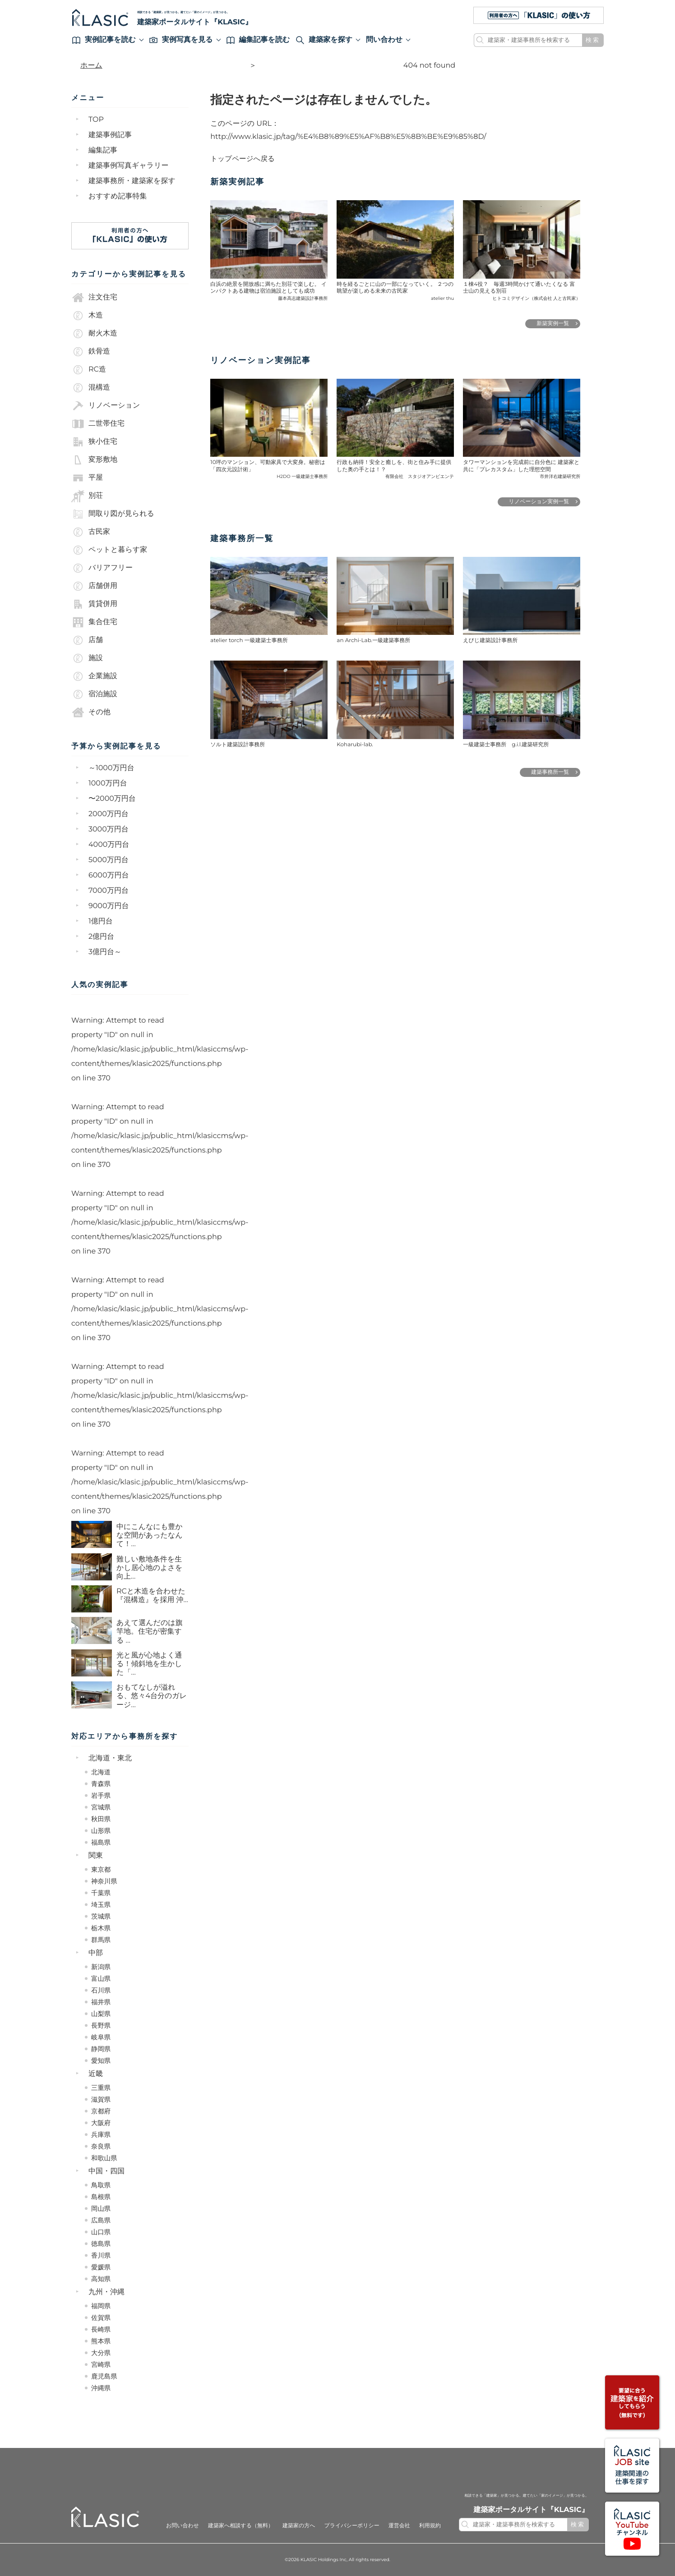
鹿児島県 (104, 2376)
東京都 (101, 1869)
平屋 (87, 478)
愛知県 (101, 2061)
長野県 (101, 2025)
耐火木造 (94, 333)
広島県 (101, 2220)
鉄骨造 (90, 351)
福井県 (101, 2002)
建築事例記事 (110, 135)
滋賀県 (101, 2099)
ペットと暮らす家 (109, 550)
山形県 (101, 1831)
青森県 (101, 1784)
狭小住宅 (94, 442)
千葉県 (101, 1893)
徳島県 (101, 2244)
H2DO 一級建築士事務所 (302, 476)
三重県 (101, 2088)
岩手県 (101, 1795)
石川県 (101, 1990)
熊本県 (101, 2341)
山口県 (101, 2232)
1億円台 (100, 921)
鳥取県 (101, 2185)
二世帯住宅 (98, 424)
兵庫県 (101, 2135)
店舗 (87, 640)
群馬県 (101, 1940)
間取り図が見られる (112, 514)
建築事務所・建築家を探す (132, 181)
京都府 (101, 2111)
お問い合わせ (182, 2525)
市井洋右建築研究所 (560, 476)
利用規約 (430, 2525)
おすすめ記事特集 (117, 196)
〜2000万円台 (112, 798)
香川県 (101, 2255)
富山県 (101, 1978)
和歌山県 (104, 2158)
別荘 (87, 496)
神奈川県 (104, 1881)
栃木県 (101, 1928)
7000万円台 (108, 890)
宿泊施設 (94, 694)
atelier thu (442, 298)
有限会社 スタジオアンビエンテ (419, 476)
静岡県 (101, 2049)
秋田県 (101, 1819)
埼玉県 (101, 1905)
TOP (96, 119)
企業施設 (94, 676)
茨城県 (101, 1916)
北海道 (101, 1772)
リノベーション (105, 406)
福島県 (101, 1842)
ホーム (91, 65)
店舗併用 (94, 586)
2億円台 (101, 936)
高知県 (101, 2279)
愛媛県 (101, 2267)
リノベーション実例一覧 (539, 501)
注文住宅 (94, 297)
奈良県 (101, 2146)
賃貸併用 (94, 604)
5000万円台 (108, 860)
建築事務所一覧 (550, 772)
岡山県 (101, 2208)
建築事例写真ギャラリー (128, 165)
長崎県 (101, 2329)
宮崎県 (101, 2364)
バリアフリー (102, 568)
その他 (91, 712)
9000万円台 (108, 906)
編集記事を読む (258, 40)
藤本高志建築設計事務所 (303, 298)
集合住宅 (94, 622)
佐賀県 (101, 2318)
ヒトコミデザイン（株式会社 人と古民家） (537, 298)
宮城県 (101, 1807)
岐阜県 (101, 2037)
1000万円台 (107, 783)
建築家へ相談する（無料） (240, 2525)
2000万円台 (108, 814)
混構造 (90, 388)
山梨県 (101, 2014)
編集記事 (102, 150)
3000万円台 (108, 829)
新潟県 (101, 1967)
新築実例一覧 (552, 323)
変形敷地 (94, 460)
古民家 (90, 532)
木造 (87, 315)
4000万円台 (108, 844)
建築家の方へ (298, 2525)
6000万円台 (108, 875)
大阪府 (101, 2123)
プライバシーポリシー (351, 2525)
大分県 (101, 2353)
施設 (87, 658)
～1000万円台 (111, 768)
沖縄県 (101, 2388)
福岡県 (101, 2306)
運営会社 (399, 2525)
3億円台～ (104, 952)
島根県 (101, 2197)
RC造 (88, 370)
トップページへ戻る (243, 159)
